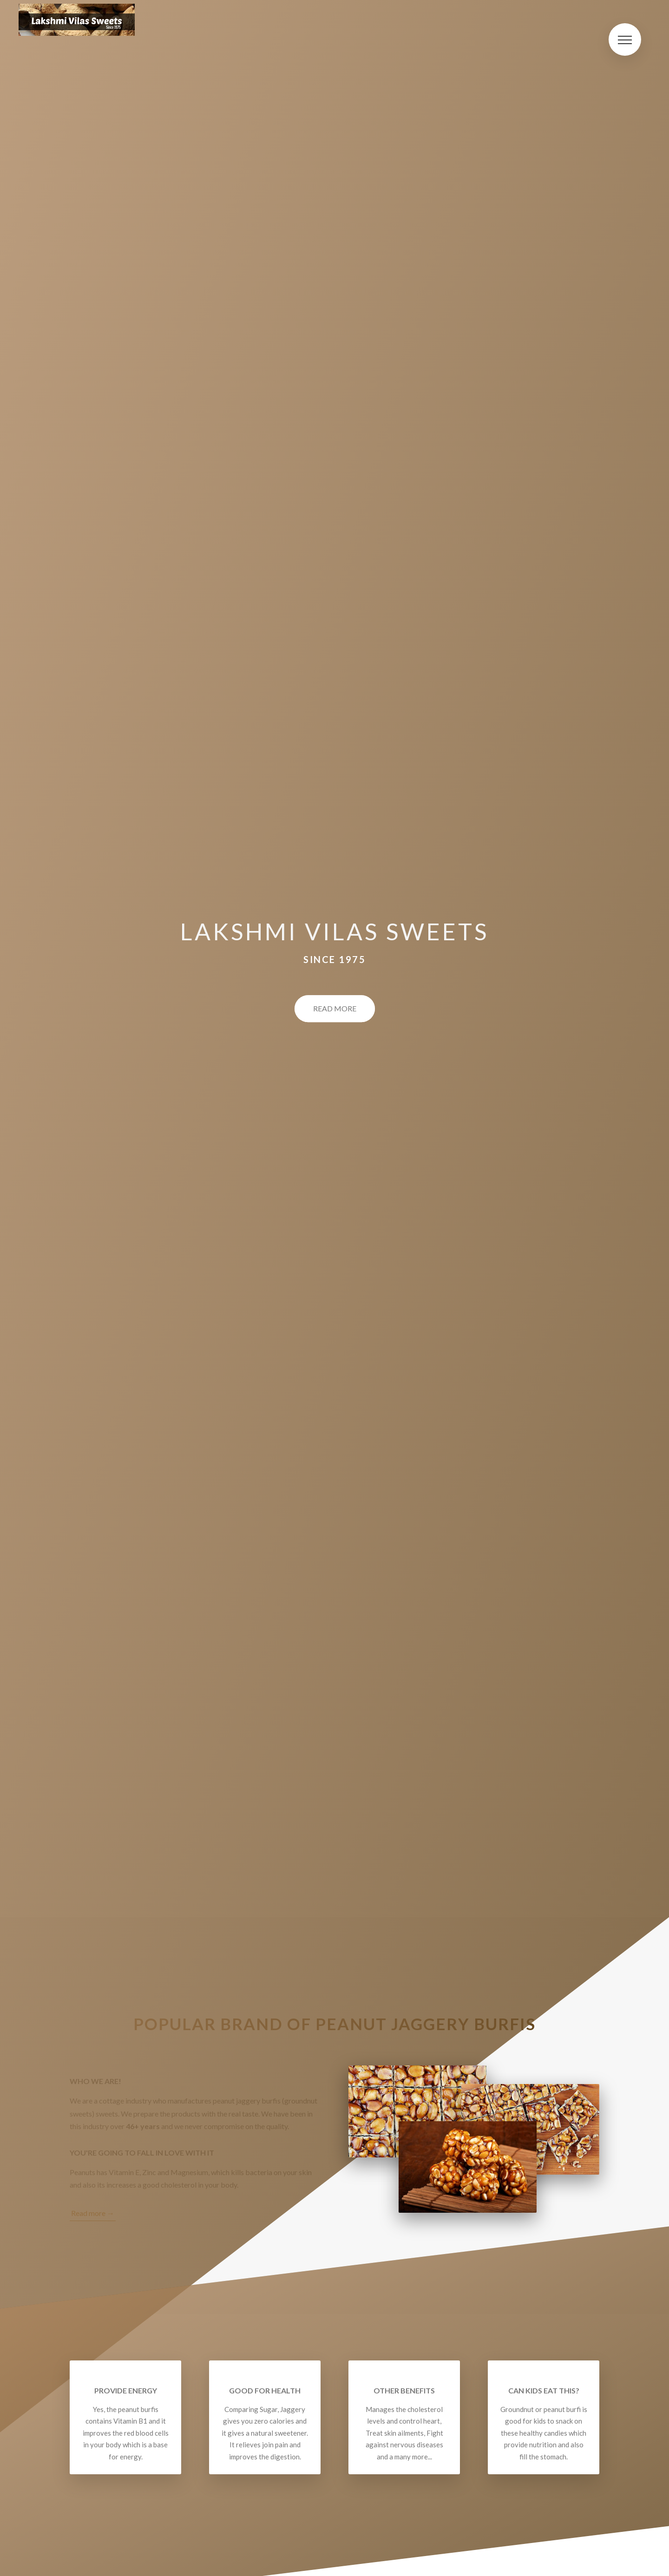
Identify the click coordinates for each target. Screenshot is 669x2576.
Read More (334, 1008)
